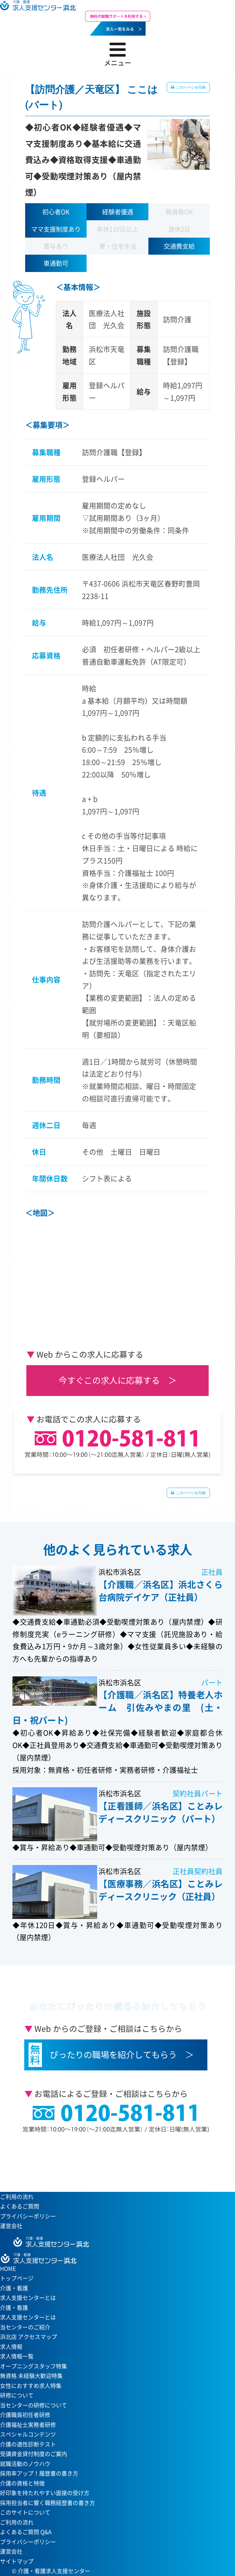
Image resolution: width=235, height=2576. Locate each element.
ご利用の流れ (17, 2196)
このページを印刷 (190, 87)
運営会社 (11, 2226)
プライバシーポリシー (28, 2216)
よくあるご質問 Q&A (26, 2532)
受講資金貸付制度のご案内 (33, 2454)
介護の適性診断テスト (28, 2444)
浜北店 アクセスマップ (28, 2336)
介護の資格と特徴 (22, 2483)
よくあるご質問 (19, 2206)
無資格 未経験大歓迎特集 (31, 2376)
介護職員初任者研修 (25, 2415)
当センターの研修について (33, 2405)
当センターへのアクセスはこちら (114, 2161)
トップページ (17, 2278)
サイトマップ (17, 2561)
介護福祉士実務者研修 (28, 2424)
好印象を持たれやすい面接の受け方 (44, 2493)
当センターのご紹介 (25, 2327)
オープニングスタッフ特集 (33, 2366)
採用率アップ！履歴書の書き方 (39, 2473)
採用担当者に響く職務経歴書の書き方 (47, 2503)
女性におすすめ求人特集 (30, 2385)
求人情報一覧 (17, 2356)
